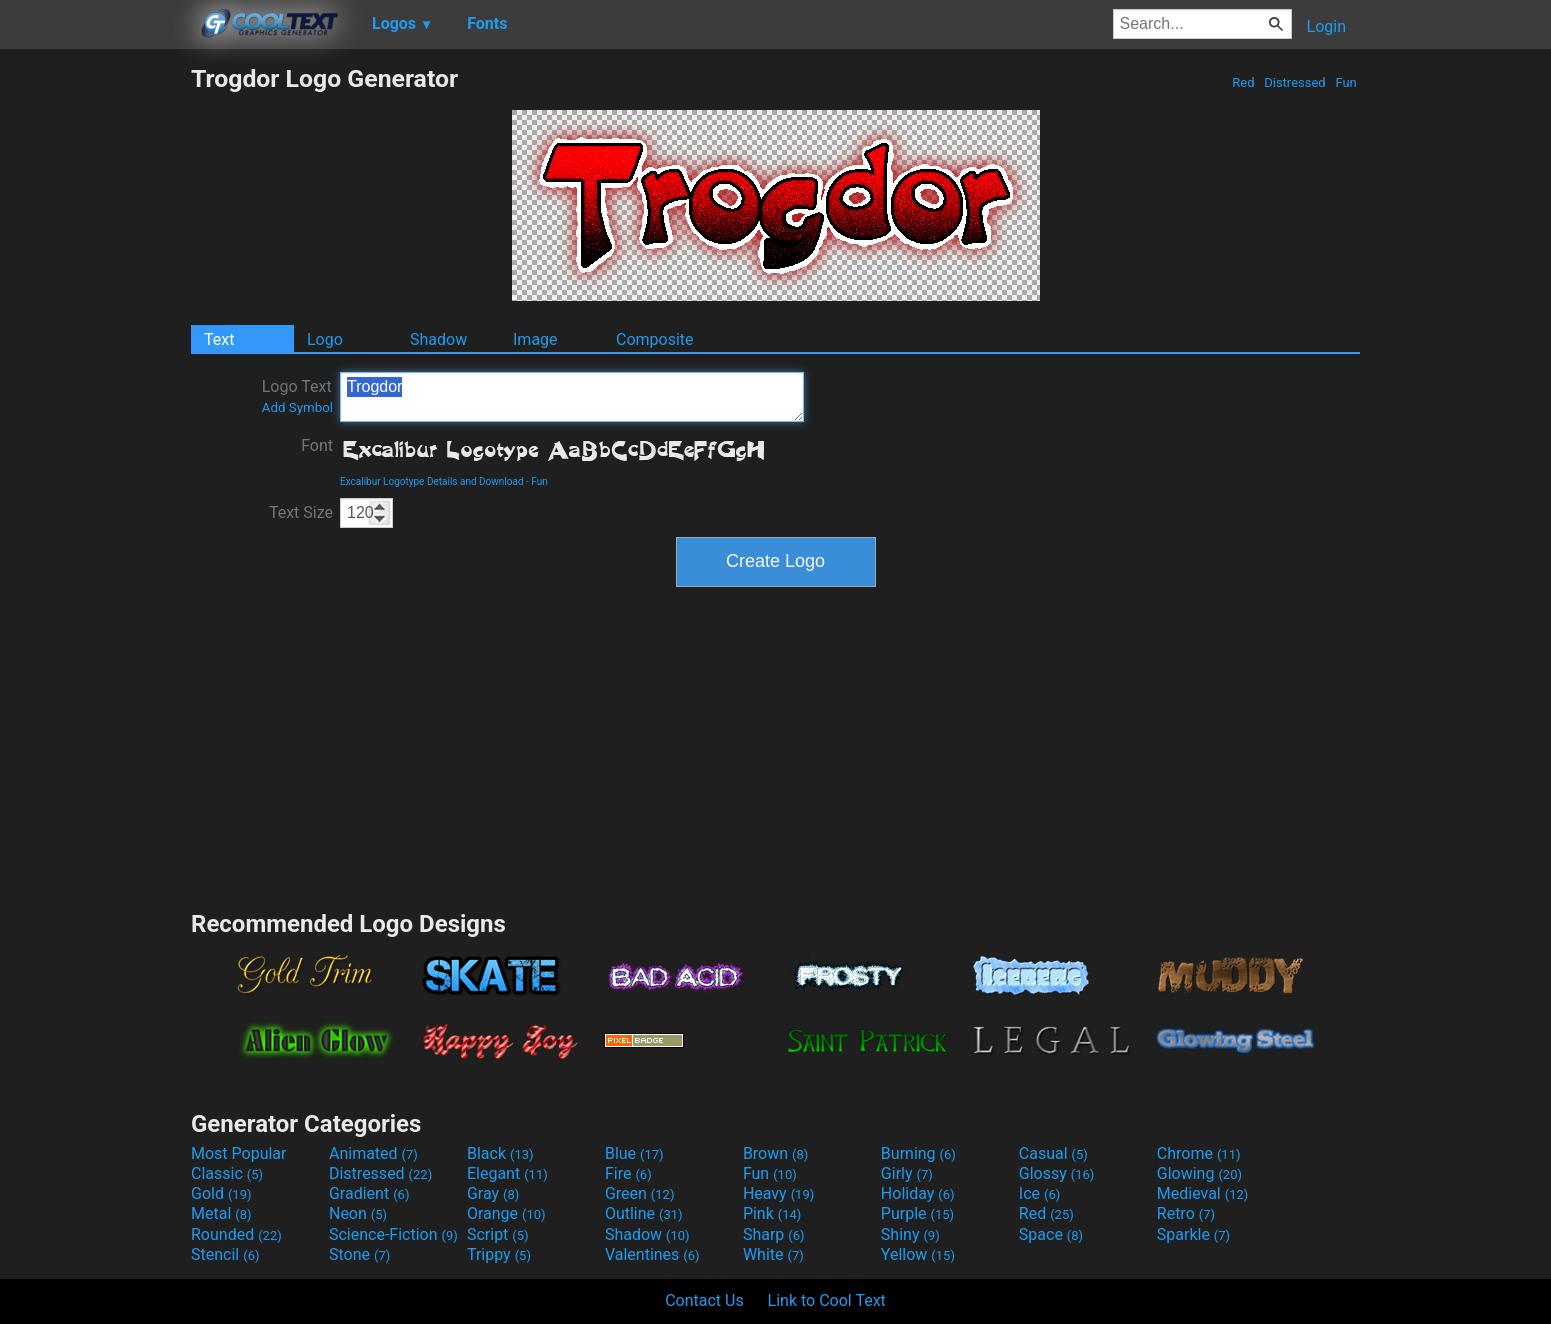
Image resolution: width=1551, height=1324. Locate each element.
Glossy (1057, 1173)
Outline (644, 1213)
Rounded (236, 1234)
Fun (1346, 82)
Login (1326, 26)
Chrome (1199, 1153)
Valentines (652, 1254)
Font (317, 445)
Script (498, 1234)
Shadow (438, 339)
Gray (493, 1193)
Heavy (778, 1193)
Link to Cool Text (827, 1300)
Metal (221, 1213)
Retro (1186, 1213)
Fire (628, 1173)
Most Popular (239, 1153)
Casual (1053, 1153)
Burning (918, 1153)
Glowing (1199, 1173)
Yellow (918, 1254)
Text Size (301, 512)
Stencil (225, 1254)
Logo (325, 339)
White (773, 1254)
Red (1243, 82)
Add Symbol (297, 407)
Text (219, 339)
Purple (917, 1213)
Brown (775, 1153)
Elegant (507, 1173)
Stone (359, 1254)
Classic (227, 1173)
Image (535, 339)
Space (1051, 1234)
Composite (655, 339)
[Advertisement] (95, 364)
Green (640, 1193)
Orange (506, 1213)
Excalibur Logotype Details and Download (432, 481)
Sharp (774, 1234)
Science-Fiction (393, 1234)
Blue (634, 1153)
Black (500, 1153)
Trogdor (572, 397)
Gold (221, 1193)
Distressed (1295, 82)
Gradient (369, 1193)
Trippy (499, 1254)
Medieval (1203, 1193)
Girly (907, 1173)
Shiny (910, 1234)
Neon (358, 1213)
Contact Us (704, 1300)
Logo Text (297, 396)
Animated (373, 1153)
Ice (1039, 1193)
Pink (772, 1213)
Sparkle (1193, 1234)
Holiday (918, 1193)
